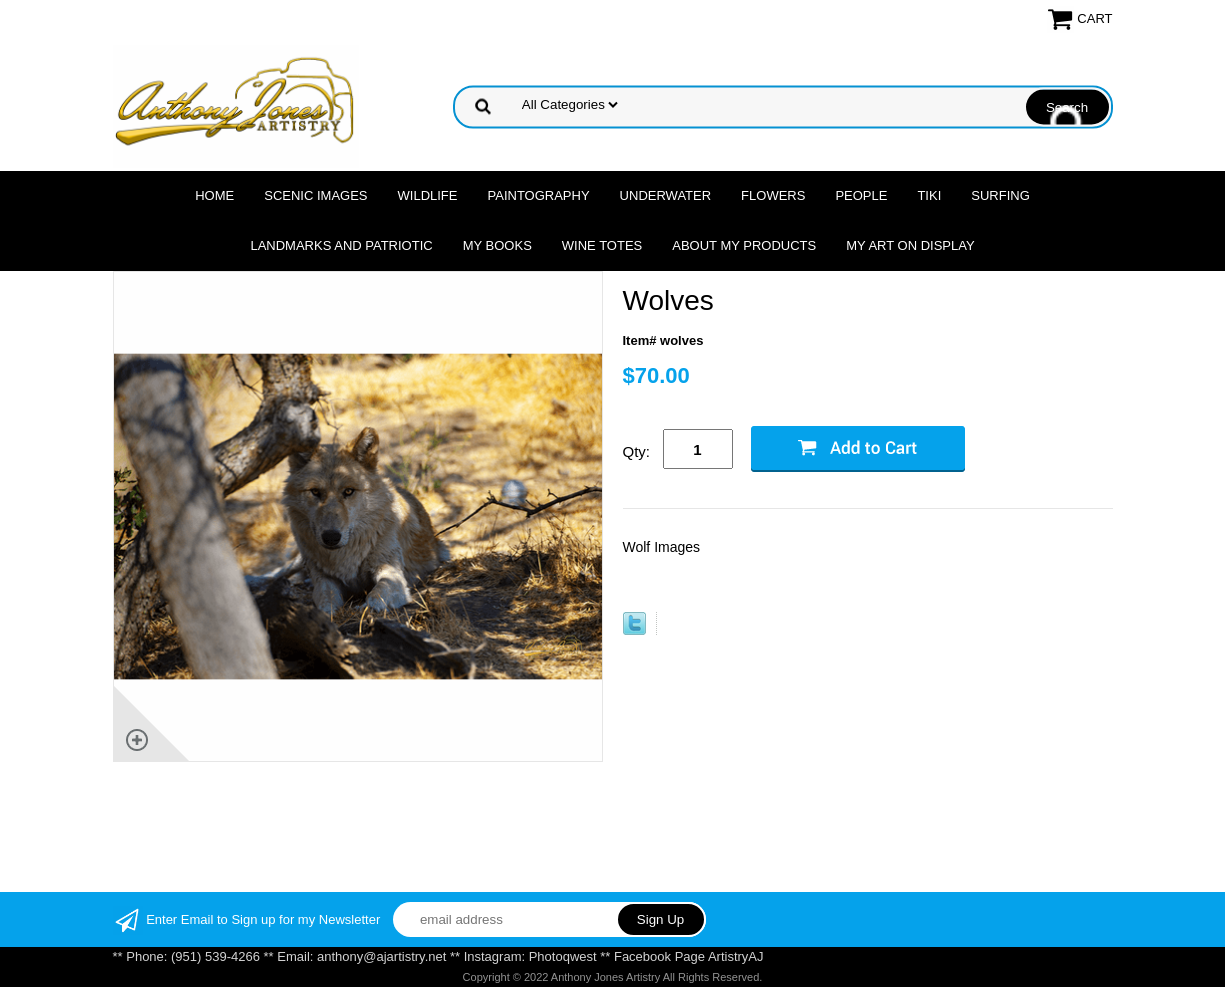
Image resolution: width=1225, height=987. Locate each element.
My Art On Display (910, 245)
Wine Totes (602, 245)
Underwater (665, 195)
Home (214, 195)
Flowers (773, 195)
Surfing (1000, 195)
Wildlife (428, 195)
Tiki (929, 195)
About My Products (744, 245)
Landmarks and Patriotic (341, 245)
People (861, 195)
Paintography (539, 195)
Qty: (637, 451)
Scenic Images (315, 195)
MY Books (497, 245)
